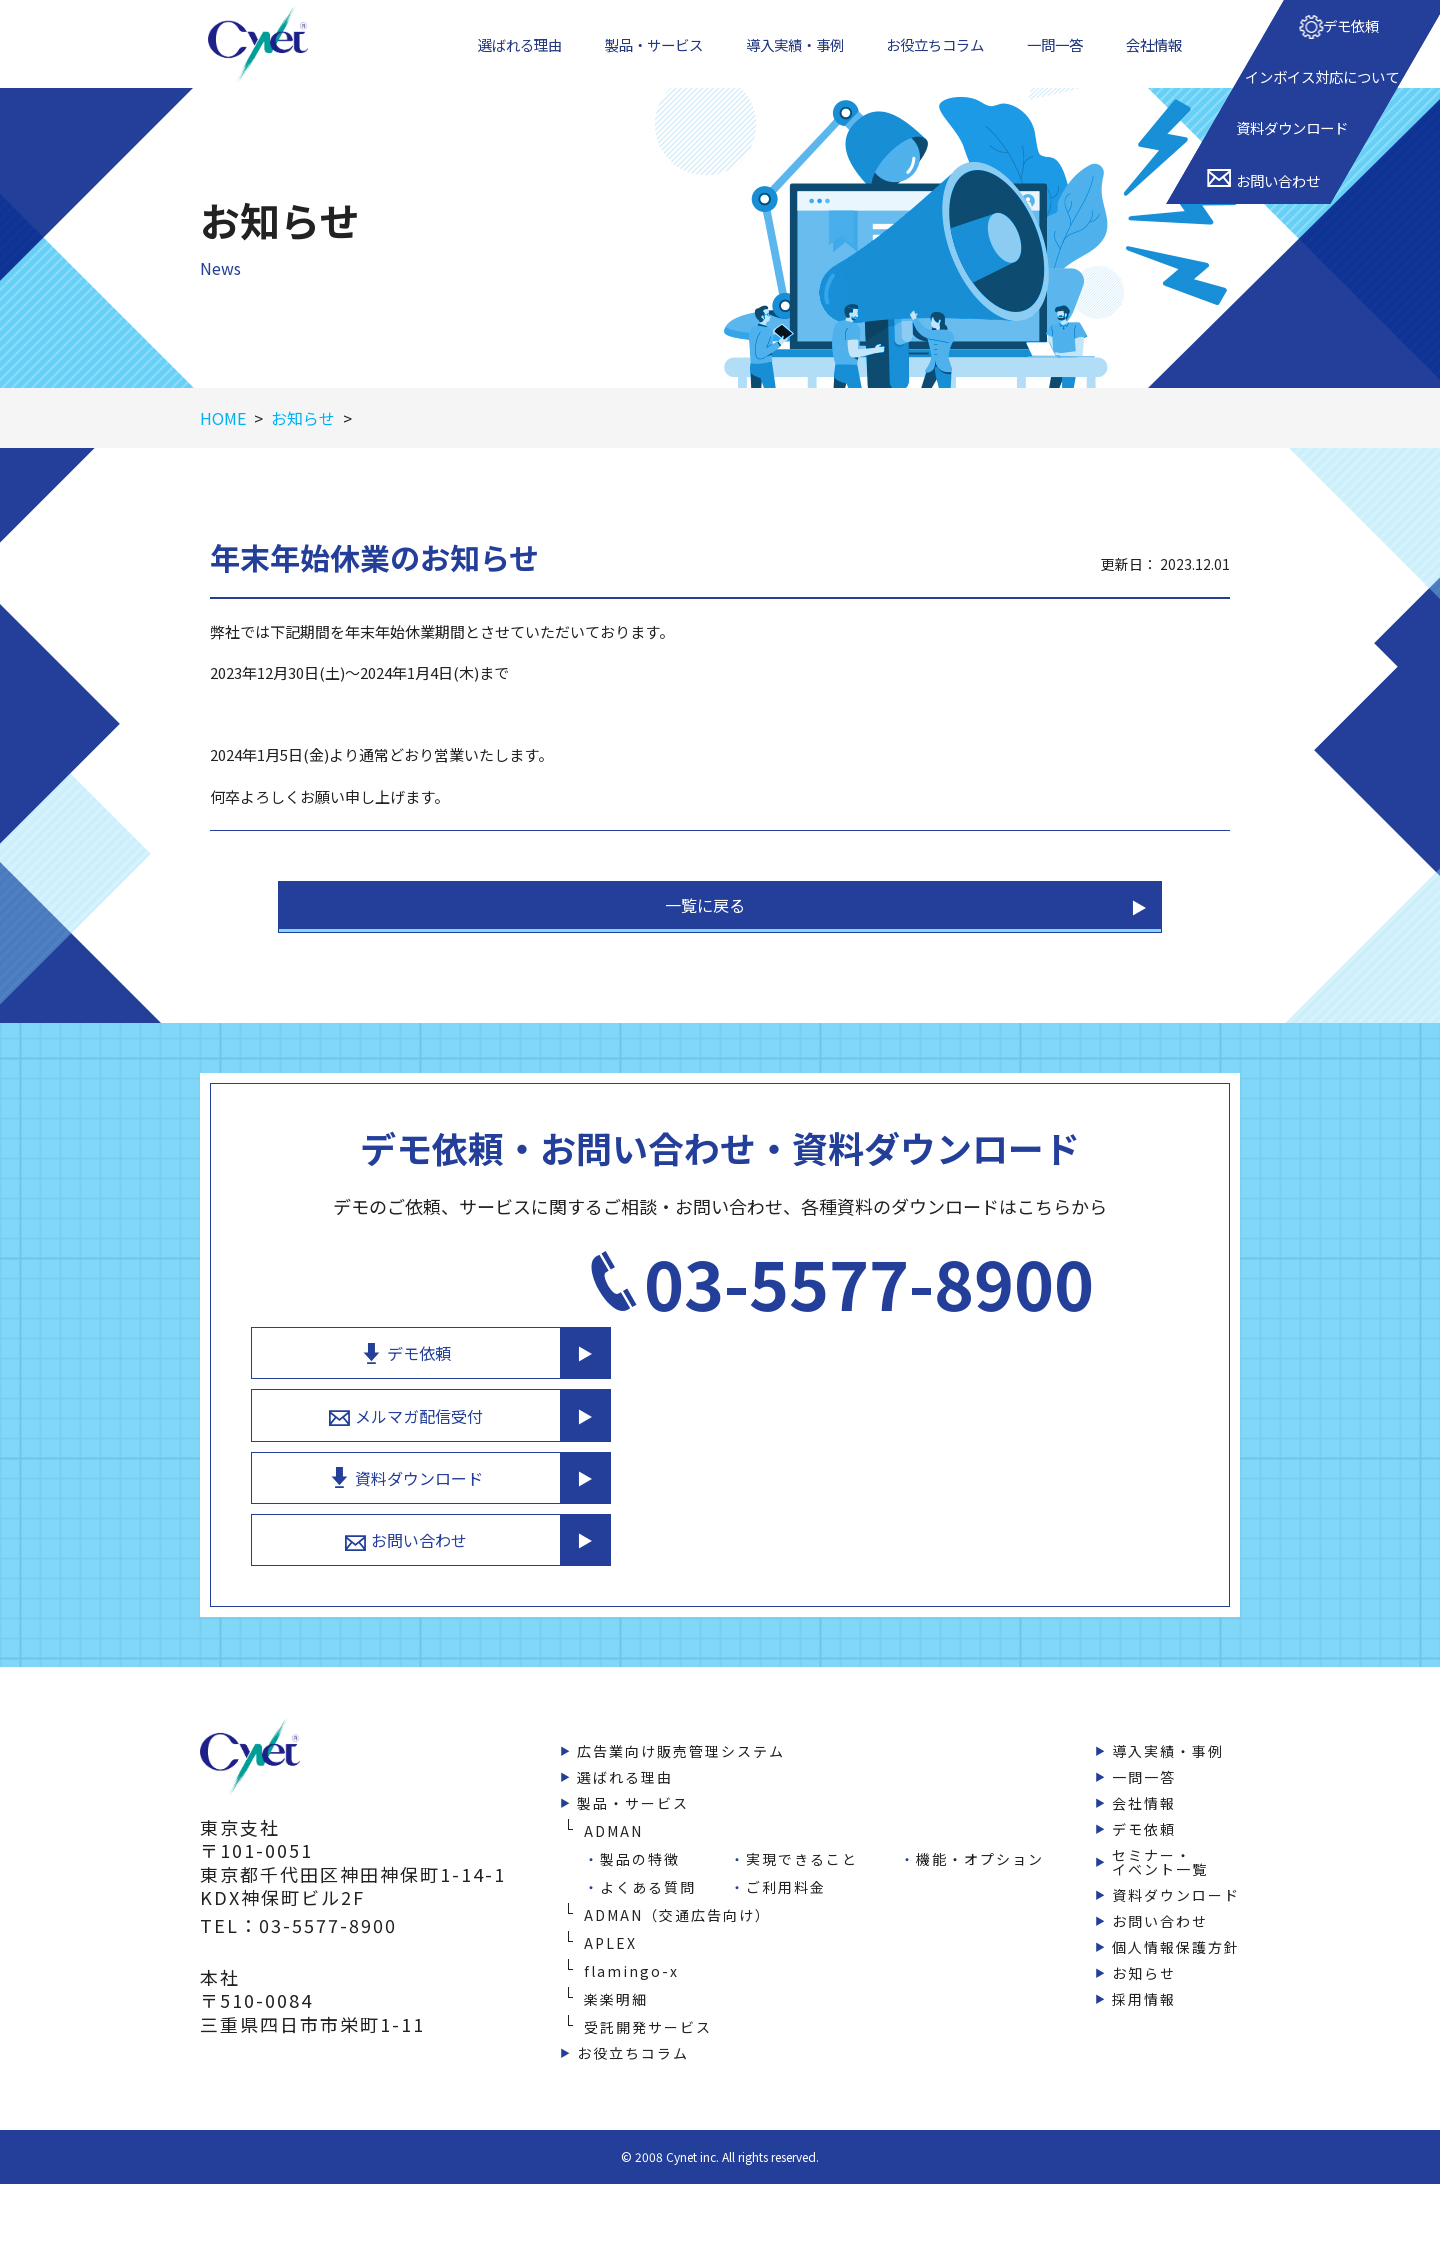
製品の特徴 (640, 1849)
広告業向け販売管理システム (681, 1741)
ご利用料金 (786, 1877)
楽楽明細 (616, 1989)
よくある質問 (648, 1877)
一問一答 (1062, 59)
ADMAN (613, 1821)
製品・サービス (654, 59)
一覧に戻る (705, 939)
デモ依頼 (979, 1316)
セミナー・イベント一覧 (1160, 1852)
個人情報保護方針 (1176, 1937)
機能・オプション (980, 1849)
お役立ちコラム (942, 59)
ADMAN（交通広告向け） (677, 1905)
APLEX (610, 1933)
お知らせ (1144, 1963)
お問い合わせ (979, 1526)
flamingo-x (631, 1961)
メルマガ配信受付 (979, 1386)
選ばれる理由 (518, 59)
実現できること (802, 1849)
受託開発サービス (648, 2017)
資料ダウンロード (979, 1456)
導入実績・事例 (798, 59)
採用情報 (1144, 1989)
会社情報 (1158, 59)
